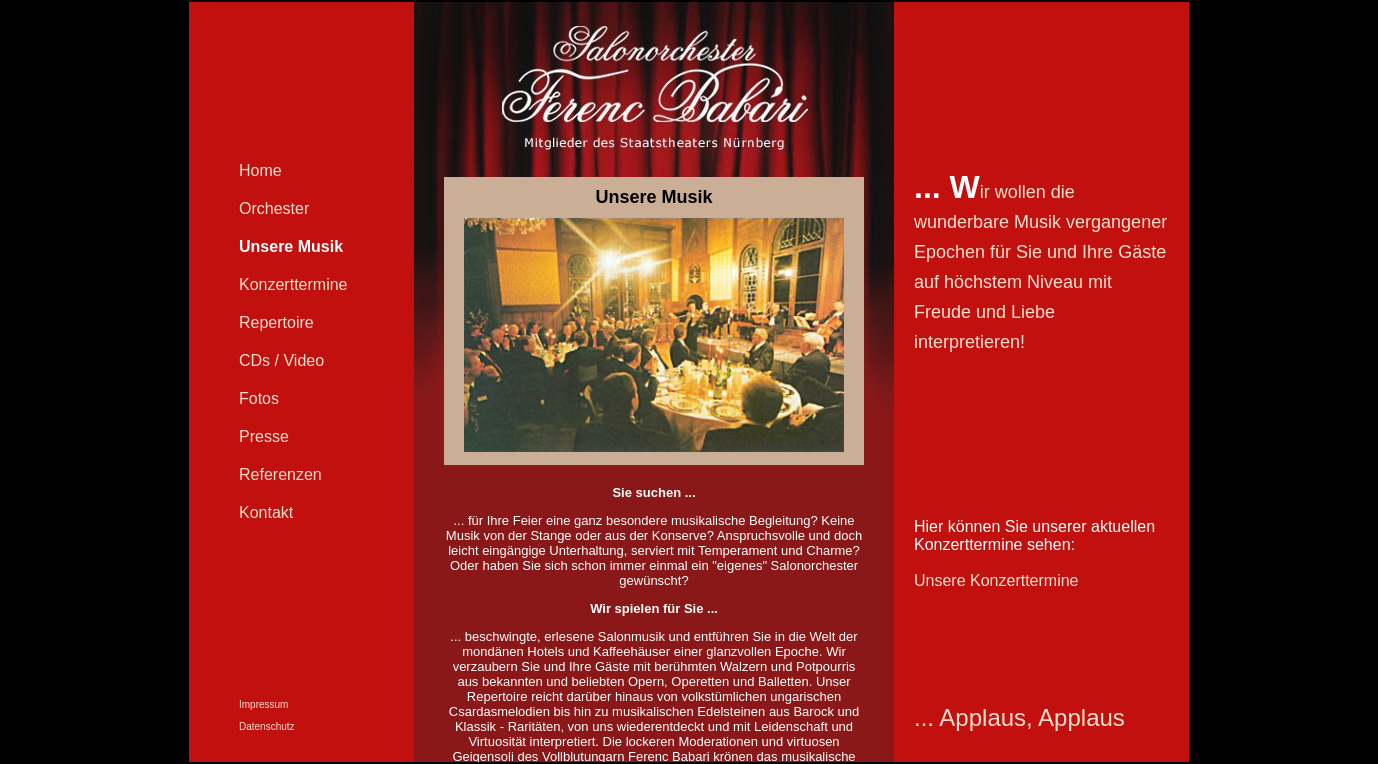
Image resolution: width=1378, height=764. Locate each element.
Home (260, 170)
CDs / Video (281, 360)
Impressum (263, 704)
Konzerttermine (293, 284)
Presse (264, 436)
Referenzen (280, 474)
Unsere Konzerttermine (996, 580)
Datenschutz (267, 726)
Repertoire (276, 322)
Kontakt (266, 512)
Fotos (259, 398)
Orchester (274, 208)
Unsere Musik (291, 246)
